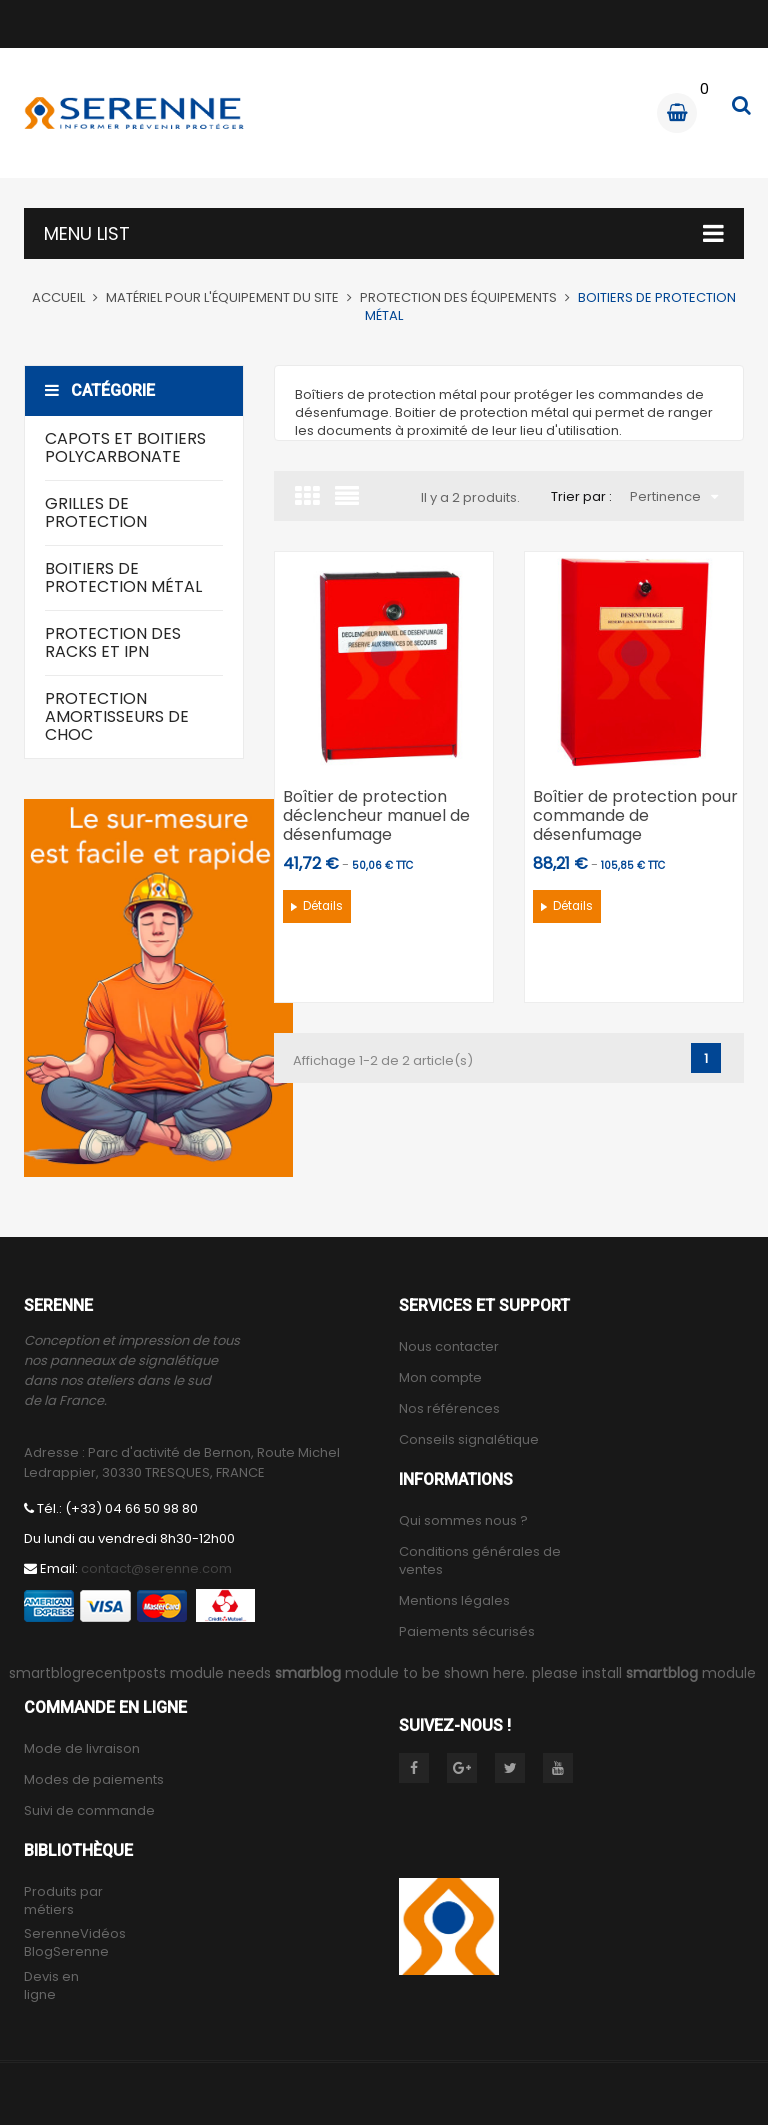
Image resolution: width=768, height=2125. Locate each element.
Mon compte (440, 1378)
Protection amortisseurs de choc (117, 716)
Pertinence (674, 496)
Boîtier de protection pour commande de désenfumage (635, 815)
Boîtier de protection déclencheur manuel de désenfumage (376, 815)
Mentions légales (454, 1601)
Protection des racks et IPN (113, 642)
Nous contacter (449, 1347)
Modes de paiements (94, 1780)
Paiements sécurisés (467, 1632)
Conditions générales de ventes (480, 1561)
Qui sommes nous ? (463, 1521)
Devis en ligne (51, 1986)
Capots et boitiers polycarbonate (125, 447)
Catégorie (100, 390)
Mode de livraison (82, 1749)
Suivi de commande (89, 1811)
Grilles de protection (96, 512)
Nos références (449, 1409)
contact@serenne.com (156, 1568)
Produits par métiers (63, 1901)
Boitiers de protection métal (123, 577)
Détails (323, 906)
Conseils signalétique (469, 1440)
